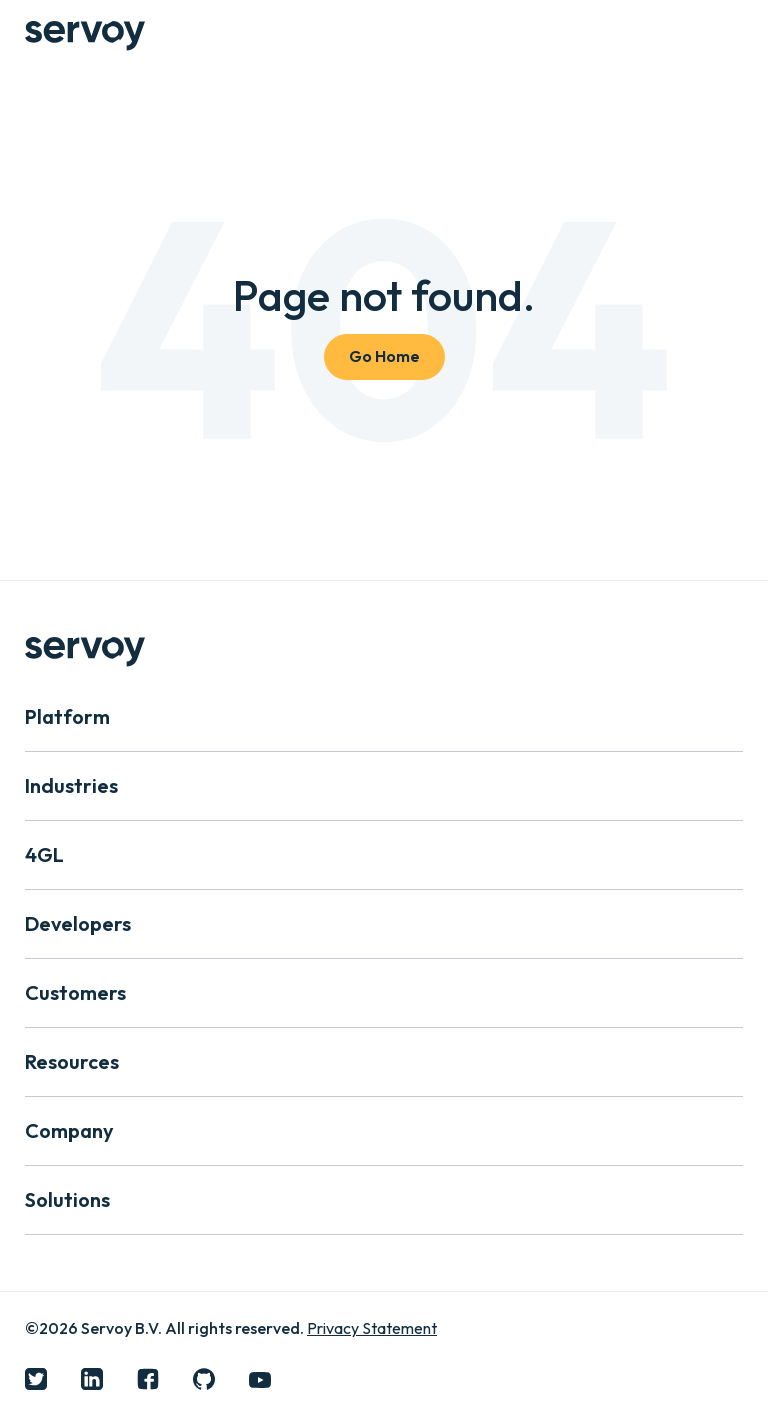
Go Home (384, 356)
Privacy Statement (372, 1328)
